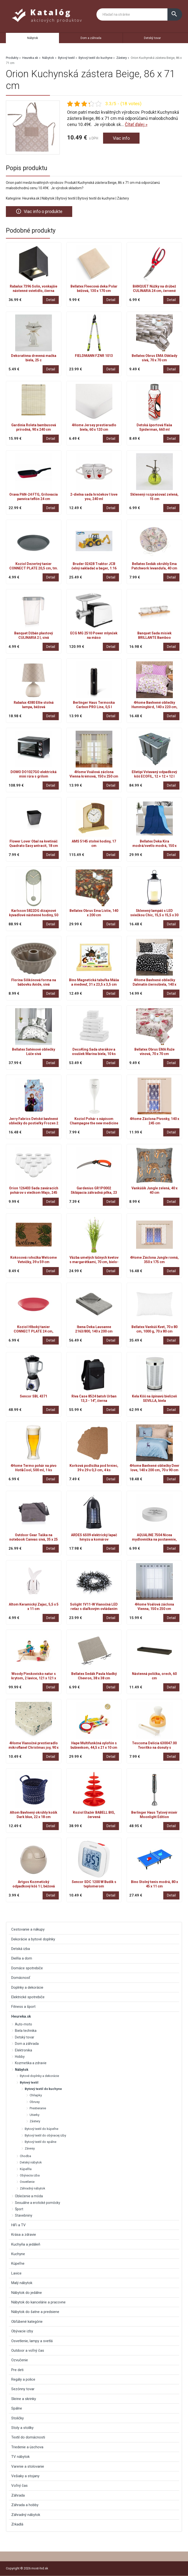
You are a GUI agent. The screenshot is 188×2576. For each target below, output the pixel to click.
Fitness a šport (23, 2006)
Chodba (25, 2156)
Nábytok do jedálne (26, 2292)
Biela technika (25, 2031)
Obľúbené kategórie (27, 2321)
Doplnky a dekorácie (27, 1987)
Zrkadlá (17, 2524)
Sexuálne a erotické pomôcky (37, 2203)
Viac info (121, 138)
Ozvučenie (19, 2360)
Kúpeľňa (26, 2169)
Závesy (30, 2148)
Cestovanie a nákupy (28, 1929)
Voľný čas (19, 2485)
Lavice (16, 2273)
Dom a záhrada (91, 38)
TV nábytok (20, 2456)
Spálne (16, 2408)
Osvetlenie (27, 2182)
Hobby (20, 2057)
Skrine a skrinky (23, 2399)
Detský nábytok (31, 2162)
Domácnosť (20, 1977)
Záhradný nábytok (32, 2188)
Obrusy (35, 2102)
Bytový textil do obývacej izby (45, 2135)
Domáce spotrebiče (27, 1968)
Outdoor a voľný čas (27, 2350)
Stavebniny (23, 2215)
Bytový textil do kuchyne (95, 58)
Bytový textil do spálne (40, 2142)
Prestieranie (38, 2108)
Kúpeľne (17, 2263)
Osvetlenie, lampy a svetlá (32, 2341)
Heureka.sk (30, 58)
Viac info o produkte (39, 211)
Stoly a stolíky (22, 2427)
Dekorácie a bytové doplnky (33, 1939)
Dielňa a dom (21, 1958)
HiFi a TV (18, 2225)
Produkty (12, 58)
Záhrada (18, 2495)
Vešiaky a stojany (25, 2476)
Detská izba (20, 1949)
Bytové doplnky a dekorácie (39, 2076)
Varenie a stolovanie (27, 2466)
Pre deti (17, 2370)
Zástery (121, 58)
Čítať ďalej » (136, 124)
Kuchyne (18, 2254)
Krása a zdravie (23, 2234)
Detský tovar (152, 38)
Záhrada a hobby (24, 2505)
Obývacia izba (30, 2175)
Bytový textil (66, 58)
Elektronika (23, 2050)
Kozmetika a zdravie (31, 2063)
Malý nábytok (21, 2283)
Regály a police (23, 2379)
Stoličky (17, 2418)
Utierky (34, 2115)
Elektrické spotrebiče (28, 1997)
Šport (19, 2209)
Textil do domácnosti (28, 2437)
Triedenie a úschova (27, 2447)
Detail (50, 300)
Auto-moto (23, 2024)
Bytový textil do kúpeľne (41, 2129)
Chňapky (36, 2095)
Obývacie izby (22, 2331)
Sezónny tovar (23, 2389)
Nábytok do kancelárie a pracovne (38, 2302)
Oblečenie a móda (29, 2196)
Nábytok (32, 38)
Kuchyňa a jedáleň (25, 2244)
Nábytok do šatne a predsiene (35, 2312)
